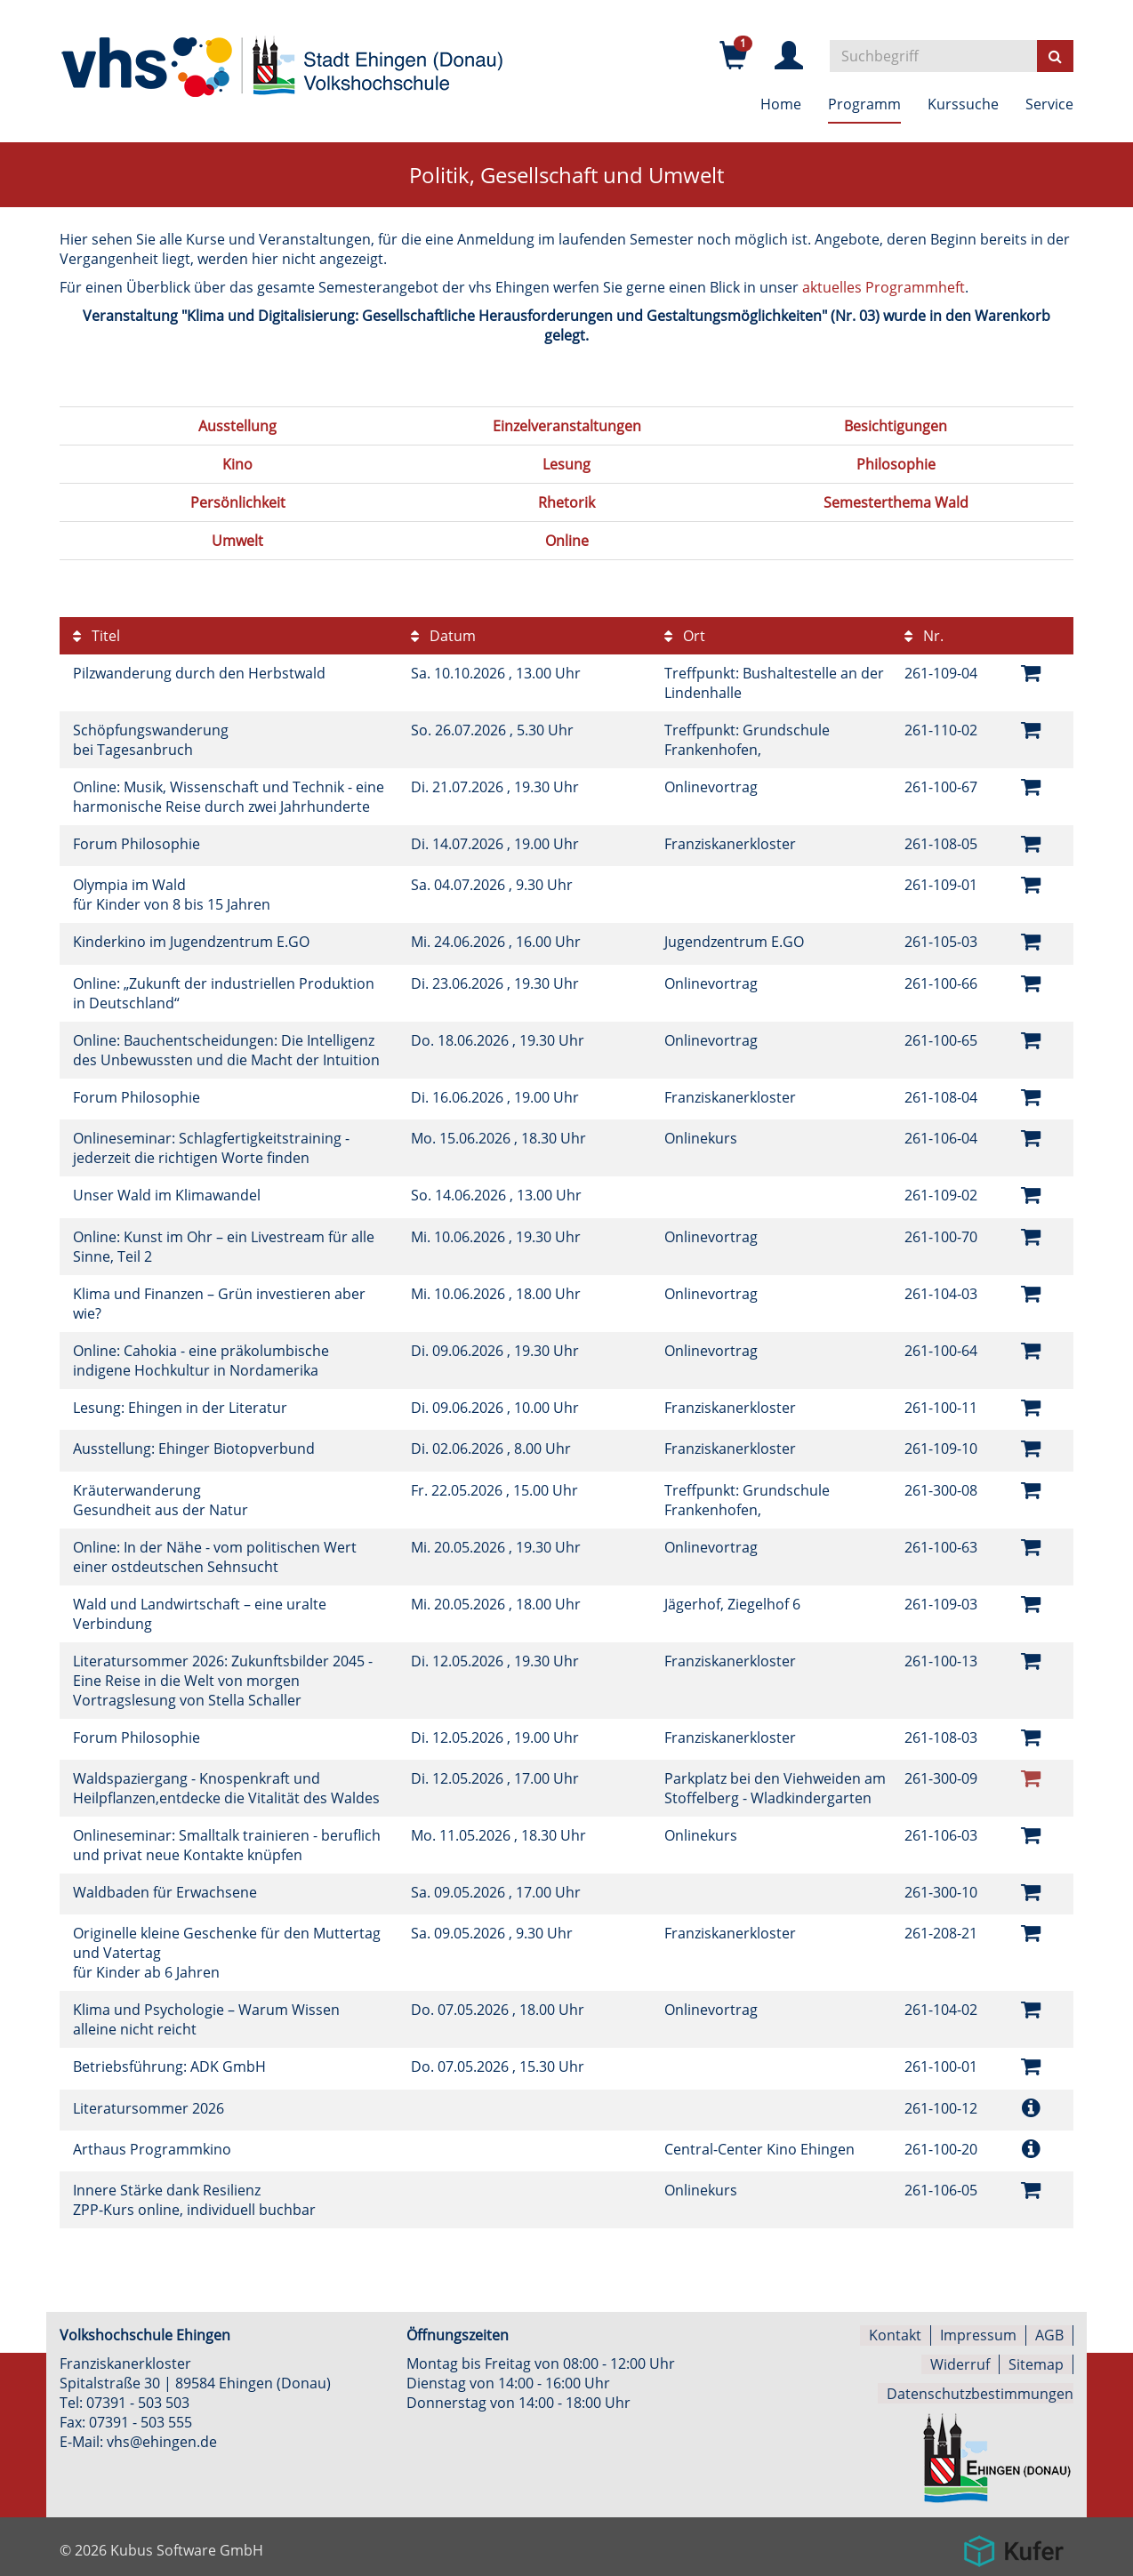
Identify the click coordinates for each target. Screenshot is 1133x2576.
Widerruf (960, 2360)
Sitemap (1036, 2360)
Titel (96, 636)
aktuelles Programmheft (883, 287)
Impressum (978, 2331)
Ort (684, 636)
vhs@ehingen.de (162, 2438)
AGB (1049, 2331)
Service (1049, 104)
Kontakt (895, 2331)
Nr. (924, 636)
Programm (864, 104)
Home (780, 104)
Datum (443, 636)
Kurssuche (963, 104)
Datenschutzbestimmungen (980, 2388)
